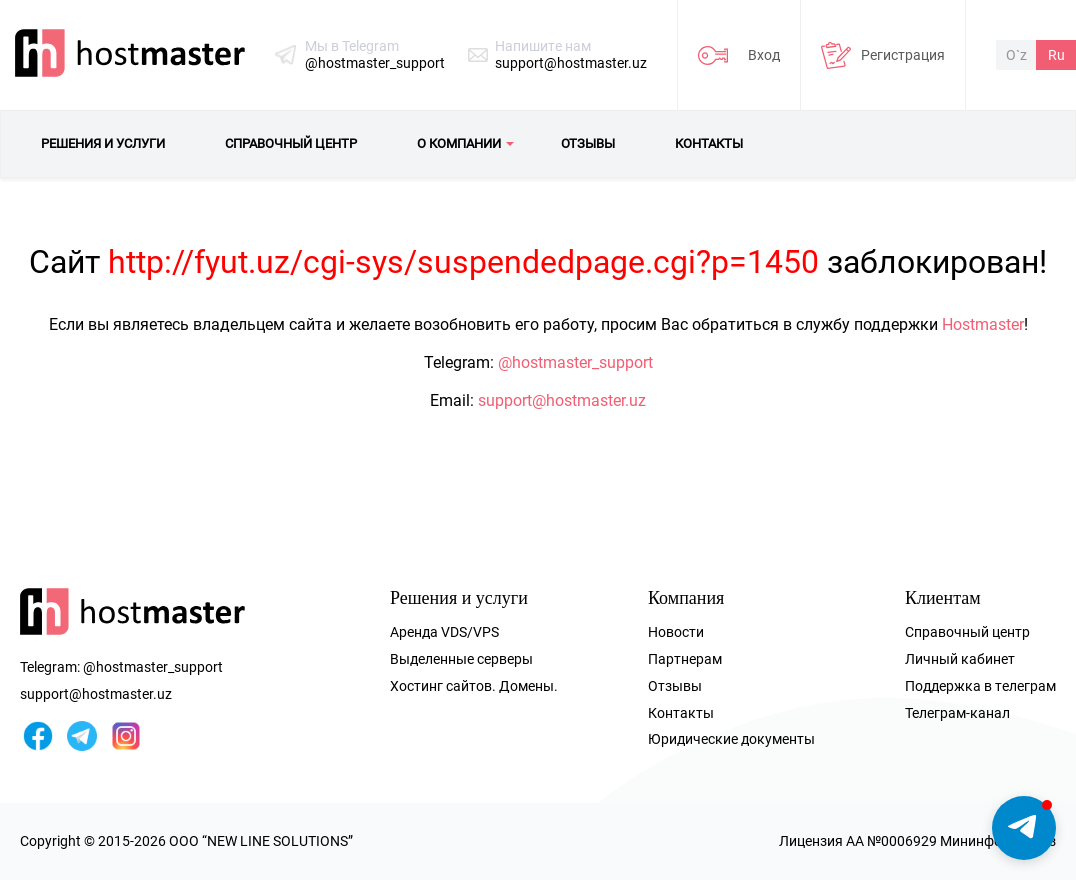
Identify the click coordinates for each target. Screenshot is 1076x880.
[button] (1024, 828)
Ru (1056, 55)
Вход (764, 55)
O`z (1016, 55)
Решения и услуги (459, 598)
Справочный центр (967, 632)
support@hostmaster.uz (571, 63)
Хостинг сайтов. (443, 686)
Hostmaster (983, 324)
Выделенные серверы (461, 659)
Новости (676, 632)
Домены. (528, 686)
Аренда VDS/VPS (444, 632)
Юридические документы (731, 739)
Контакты (681, 713)
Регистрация (903, 55)
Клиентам (943, 598)
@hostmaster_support (375, 63)
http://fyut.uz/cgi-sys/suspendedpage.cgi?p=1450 (463, 262)
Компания (686, 598)
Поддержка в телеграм (980, 686)
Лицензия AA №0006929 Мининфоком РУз (917, 841)
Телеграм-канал (957, 713)
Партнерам (685, 659)
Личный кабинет (960, 659)
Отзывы (675, 686)
